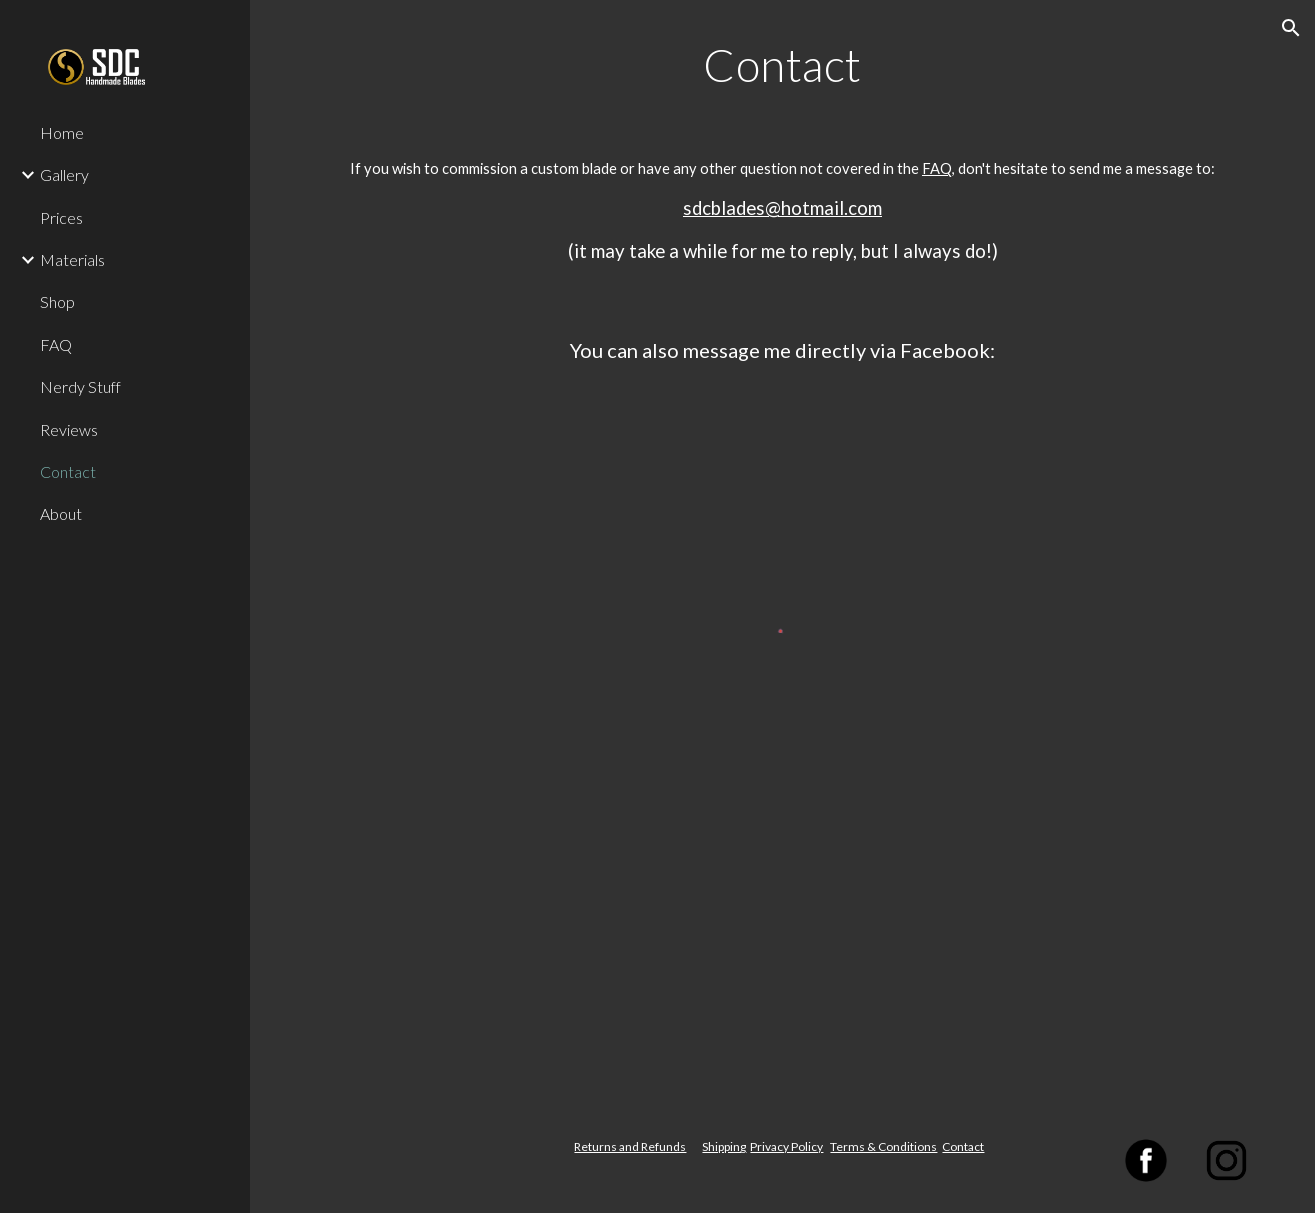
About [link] (61, 513)
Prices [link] (61, 217)
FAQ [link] (56, 344)
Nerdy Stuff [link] (80, 386)
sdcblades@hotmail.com (782, 208)
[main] (782, 83)
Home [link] (62, 132)
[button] (1291, 28)
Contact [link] (68, 471)
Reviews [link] (69, 429)
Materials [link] (72, 259)
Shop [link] (57, 301)
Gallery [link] (64, 174)
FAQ (937, 168)
